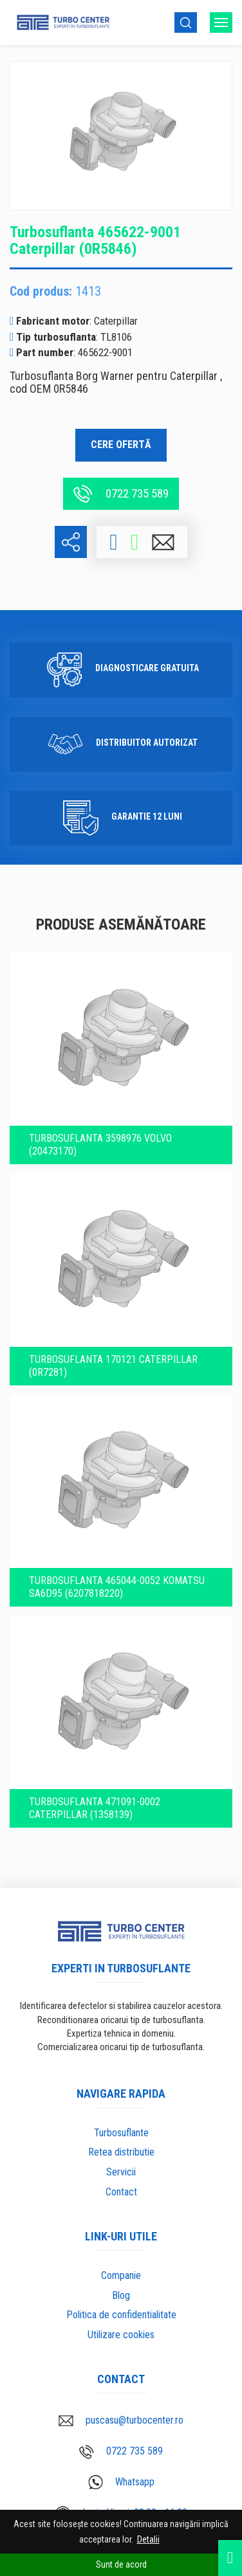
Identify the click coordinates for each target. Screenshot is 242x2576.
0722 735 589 (121, 494)
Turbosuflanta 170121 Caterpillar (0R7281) (113, 1365)
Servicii (121, 2172)
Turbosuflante (121, 2133)
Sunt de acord (121, 2564)
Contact (121, 2192)
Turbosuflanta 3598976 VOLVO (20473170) (100, 1144)
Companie (121, 2275)
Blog (121, 2295)
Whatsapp (121, 2482)
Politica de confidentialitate (121, 2315)
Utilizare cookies (121, 2334)
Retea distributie (121, 2152)
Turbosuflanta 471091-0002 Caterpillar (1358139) (94, 1808)
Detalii (148, 2539)
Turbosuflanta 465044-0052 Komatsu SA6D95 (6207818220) (117, 1586)
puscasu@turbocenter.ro (121, 2420)
